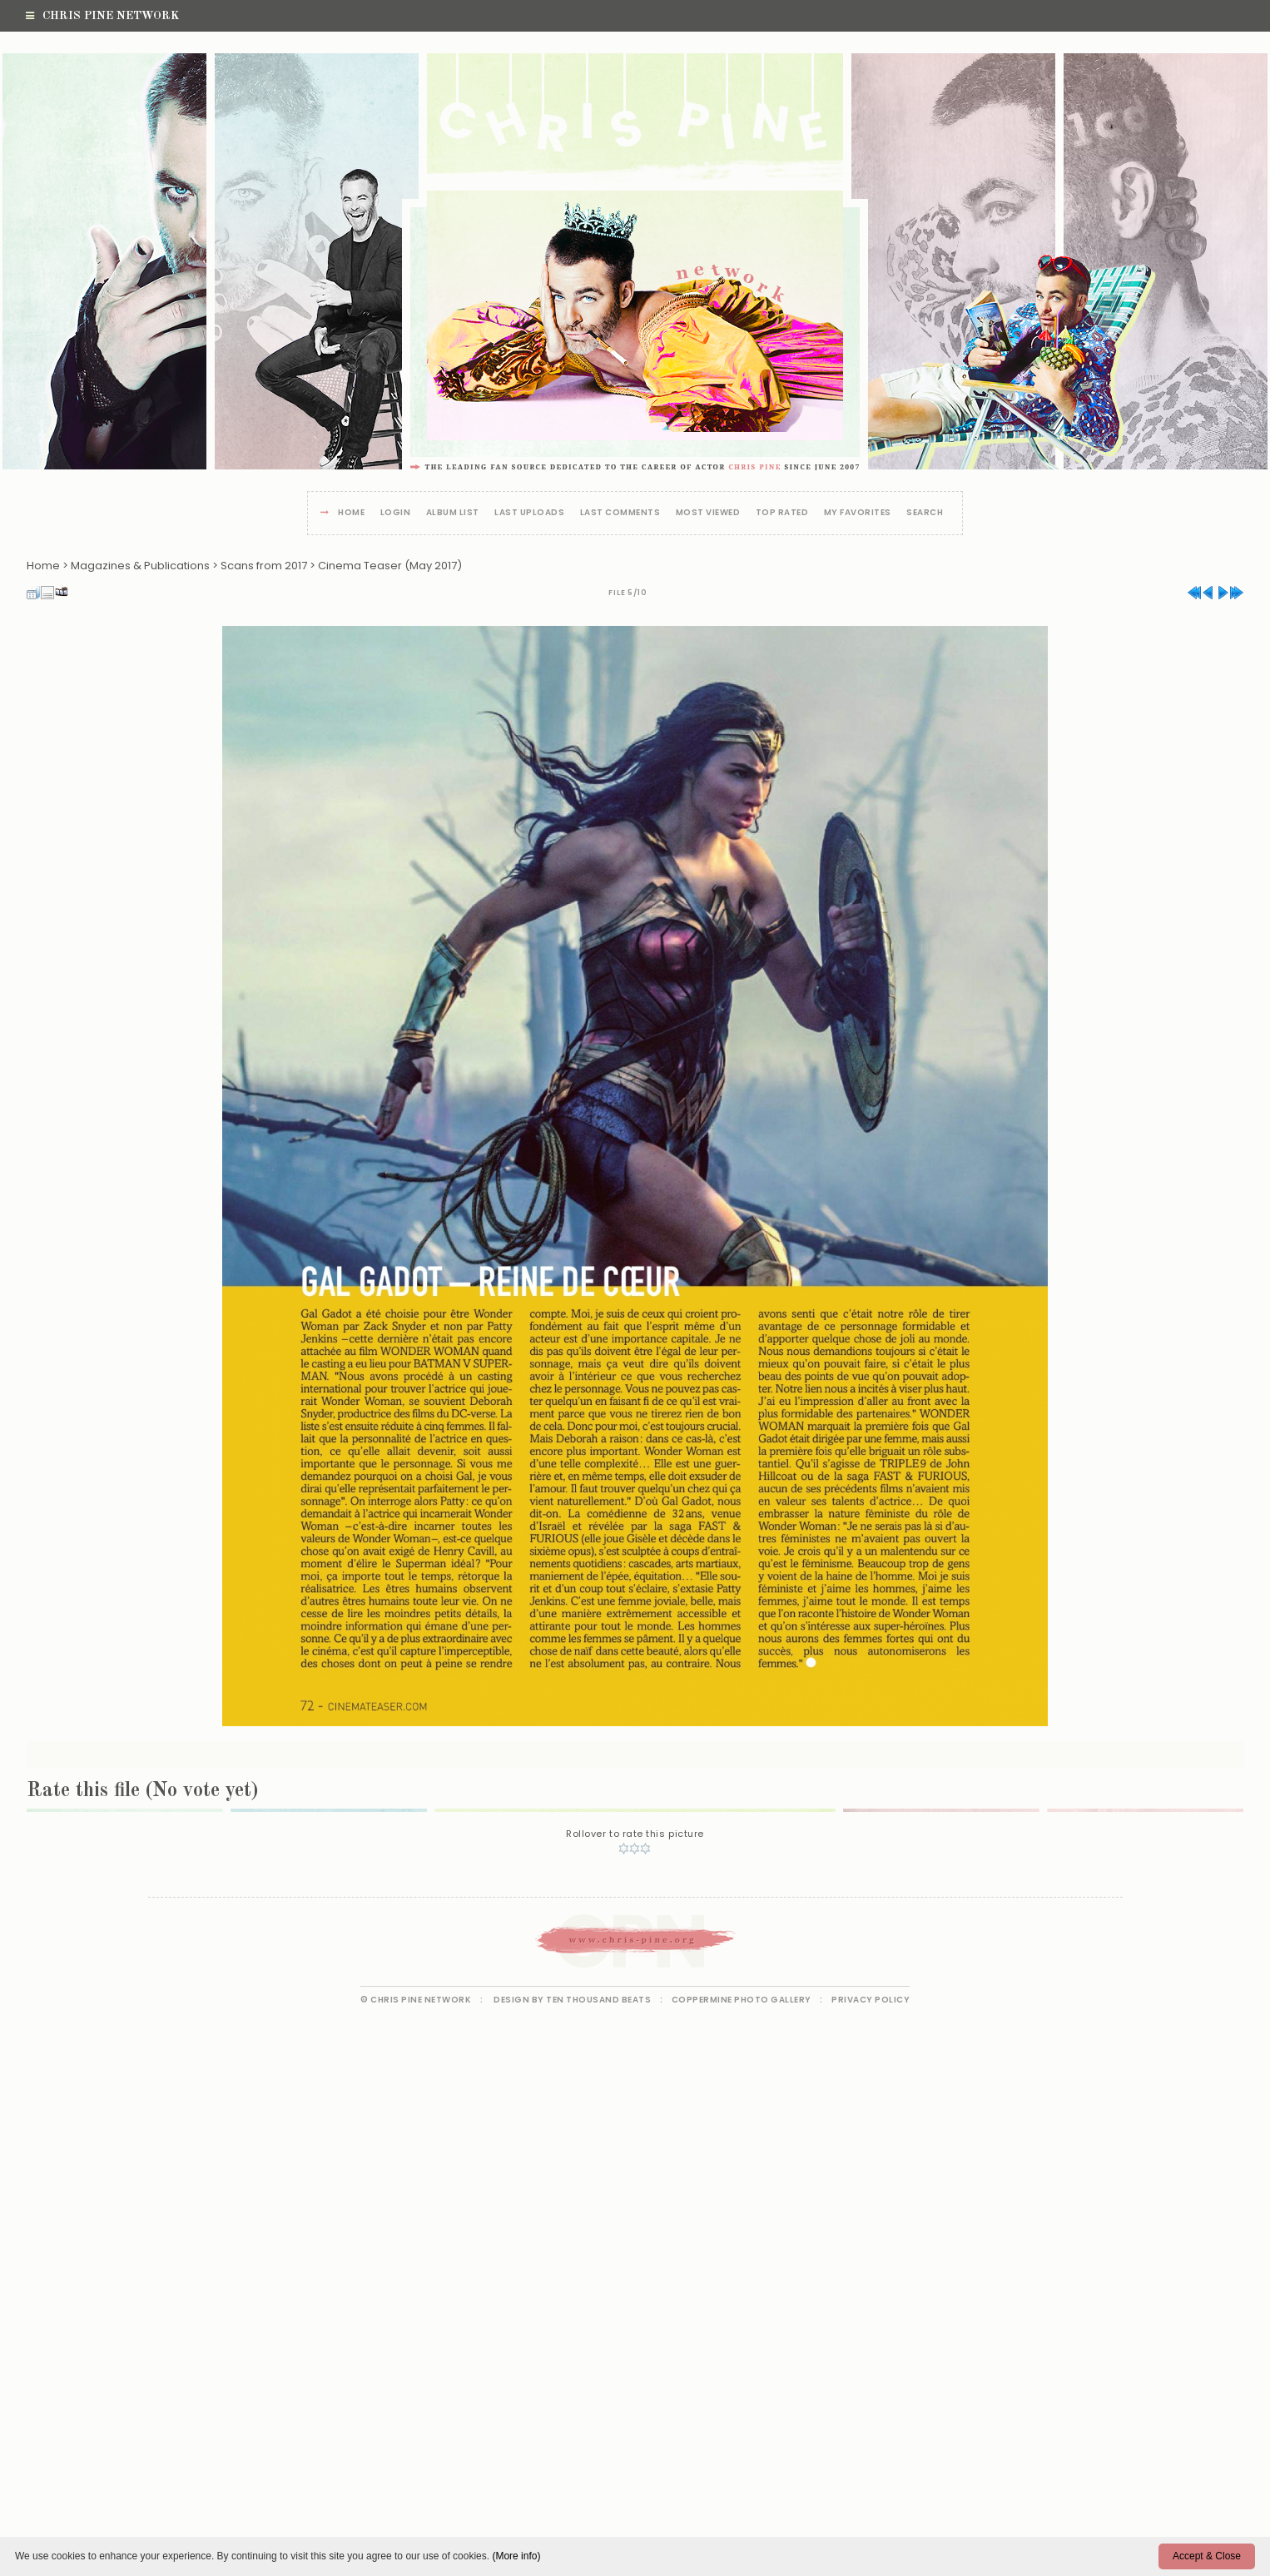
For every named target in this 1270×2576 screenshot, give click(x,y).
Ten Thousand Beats (598, 1999)
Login (395, 513)
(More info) (516, 2556)
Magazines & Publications (140, 565)
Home (351, 513)
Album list (452, 513)
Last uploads (529, 513)
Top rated (782, 513)
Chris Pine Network (102, 16)
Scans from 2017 (264, 565)
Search (924, 513)
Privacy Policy (870, 1999)
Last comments (620, 513)
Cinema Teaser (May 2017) (390, 565)
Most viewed (708, 513)
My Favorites (857, 513)
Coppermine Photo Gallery (741, 1999)
